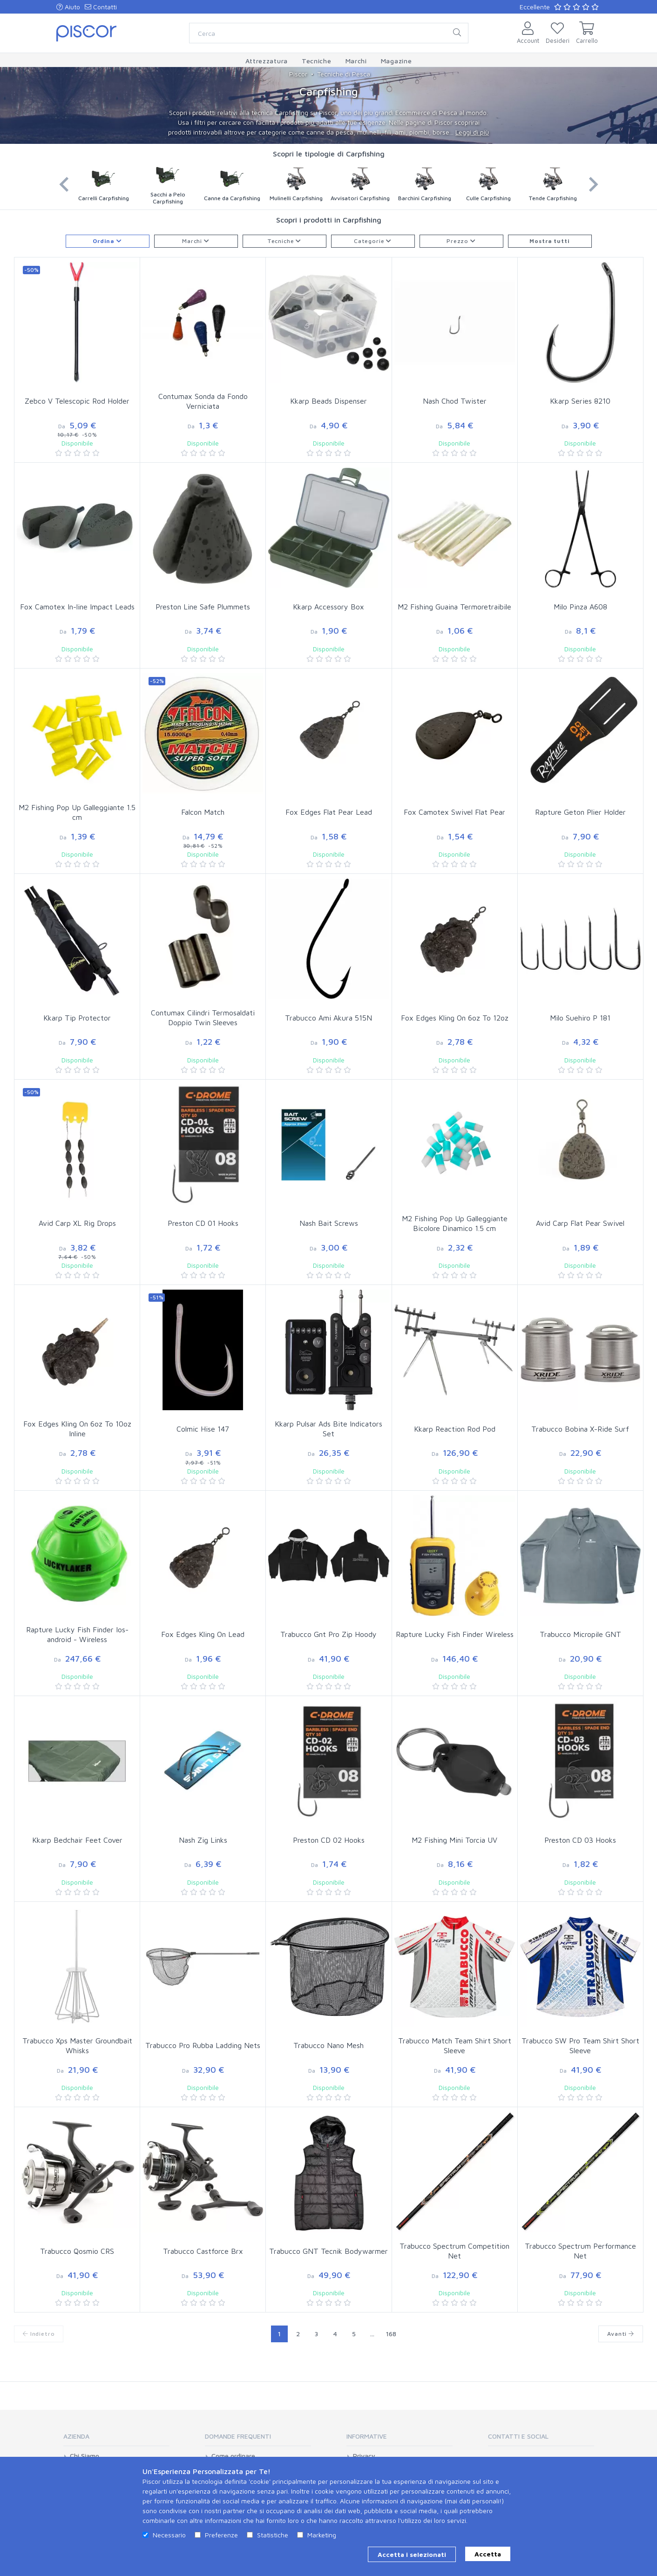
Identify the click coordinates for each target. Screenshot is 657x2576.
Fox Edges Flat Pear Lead (328, 812)
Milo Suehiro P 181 (580, 1018)
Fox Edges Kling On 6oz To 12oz (454, 1018)
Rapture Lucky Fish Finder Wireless (455, 1634)
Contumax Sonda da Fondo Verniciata (203, 401)
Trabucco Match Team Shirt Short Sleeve (454, 2045)
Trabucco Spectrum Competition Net (454, 2251)
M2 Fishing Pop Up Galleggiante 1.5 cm (77, 812)
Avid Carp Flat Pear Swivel (580, 1223)
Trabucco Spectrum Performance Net (580, 2251)
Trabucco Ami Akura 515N (328, 1018)
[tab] (116, 2439)
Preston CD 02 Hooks (329, 1840)
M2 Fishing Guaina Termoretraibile (454, 606)
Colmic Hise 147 (202, 1429)
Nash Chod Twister (455, 401)
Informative (366, 2436)
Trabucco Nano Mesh (328, 2045)
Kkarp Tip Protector (77, 1018)
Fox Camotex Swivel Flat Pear (454, 812)
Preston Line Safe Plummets (203, 606)
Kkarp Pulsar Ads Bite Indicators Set (328, 1429)
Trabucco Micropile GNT (580, 1634)
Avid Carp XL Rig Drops (77, 1223)
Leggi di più (472, 132)
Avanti (620, 2333)
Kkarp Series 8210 (580, 401)
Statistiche (272, 2535)
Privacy (364, 2456)
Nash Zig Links (203, 1840)
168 (391, 2334)
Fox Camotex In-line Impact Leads (77, 606)
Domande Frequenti (238, 2436)
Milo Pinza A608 (580, 606)
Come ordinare (233, 2456)
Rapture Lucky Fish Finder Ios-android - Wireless (77, 1634)
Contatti (101, 7)
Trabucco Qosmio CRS (77, 2251)
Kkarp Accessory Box (328, 606)
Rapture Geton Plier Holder (580, 812)
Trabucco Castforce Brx (203, 2251)
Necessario (169, 2535)
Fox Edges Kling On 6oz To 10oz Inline (77, 1429)
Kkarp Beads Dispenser (328, 401)
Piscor (298, 74)
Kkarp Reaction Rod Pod (454, 1429)
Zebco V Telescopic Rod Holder (77, 401)
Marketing (321, 2535)
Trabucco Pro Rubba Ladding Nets (202, 2045)
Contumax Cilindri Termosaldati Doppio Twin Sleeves (203, 1017)
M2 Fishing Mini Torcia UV (454, 1840)
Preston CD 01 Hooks (203, 1223)
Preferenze (221, 2535)
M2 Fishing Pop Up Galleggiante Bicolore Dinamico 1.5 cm (455, 1223)
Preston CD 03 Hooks (580, 1840)
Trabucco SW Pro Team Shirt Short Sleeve (580, 2045)
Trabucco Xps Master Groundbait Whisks (77, 2045)
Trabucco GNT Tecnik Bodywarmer (328, 2251)
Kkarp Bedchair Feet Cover (77, 1840)
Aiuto (68, 7)
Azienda (76, 2436)
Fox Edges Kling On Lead (202, 1634)
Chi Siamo (84, 2456)
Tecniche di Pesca (343, 74)
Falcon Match (202, 812)
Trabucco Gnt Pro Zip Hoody (328, 1634)
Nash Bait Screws (328, 1223)
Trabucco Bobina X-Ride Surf (580, 1429)
